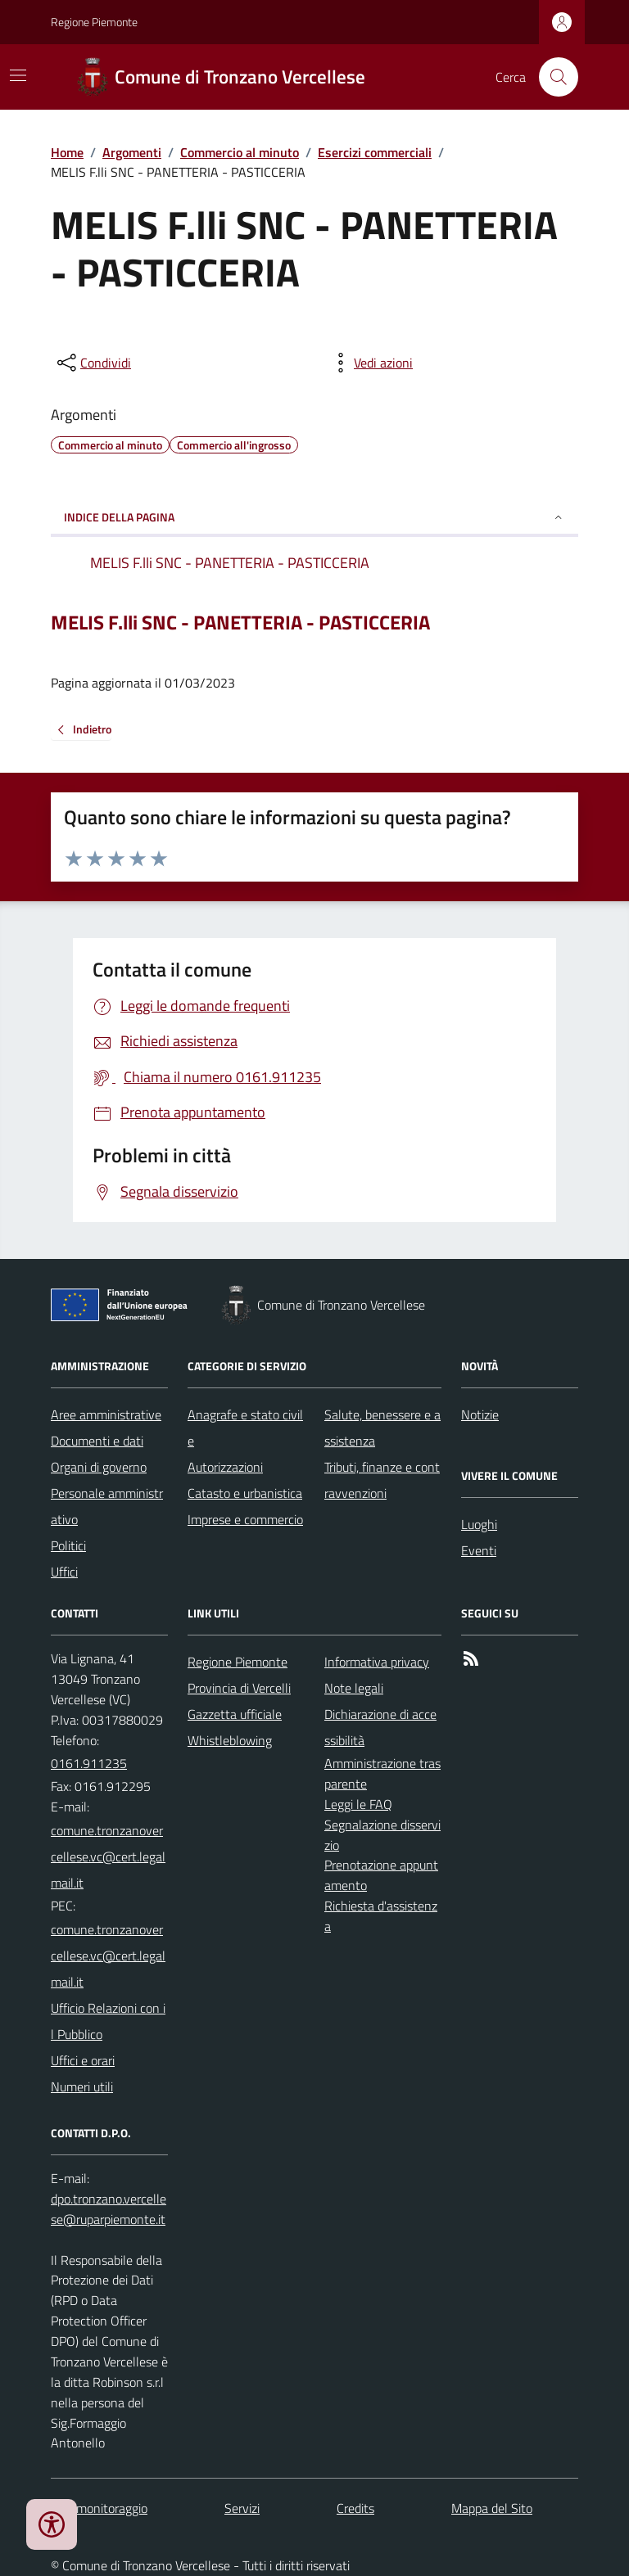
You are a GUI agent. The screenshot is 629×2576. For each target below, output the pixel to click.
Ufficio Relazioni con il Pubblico (108, 2021)
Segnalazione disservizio (382, 1835)
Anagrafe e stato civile (245, 1427)
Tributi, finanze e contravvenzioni (382, 1480)
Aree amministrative (106, 1414)
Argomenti (131, 152)
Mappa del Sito (491, 2508)
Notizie (480, 1414)
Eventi (478, 1550)
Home (67, 152)
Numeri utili (82, 2086)
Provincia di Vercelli (239, 1688)
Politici (68, 1545)
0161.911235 (89, 1763)
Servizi (242, 2508)
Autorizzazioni (225, 1467)
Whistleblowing (230, 1740)
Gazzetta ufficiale (235, 1714)
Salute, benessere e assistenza (382, 1427)
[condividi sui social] (92, 363)
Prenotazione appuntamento (381, 1875)
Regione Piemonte (94, 21)
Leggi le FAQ (358, 1804)
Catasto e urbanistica (245, 1493)
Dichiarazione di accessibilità (380, 1727)
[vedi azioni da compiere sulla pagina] (370, 363)
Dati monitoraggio (99, 2508)
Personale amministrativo (107, 1506)
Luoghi (479, 1524)
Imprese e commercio (245, 1519)
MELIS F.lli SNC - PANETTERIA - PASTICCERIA (240, 622)
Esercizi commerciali (375, 152)
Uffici (64, 1571)
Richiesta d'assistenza (380, 1916)
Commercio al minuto (239, 152)
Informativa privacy (376, 1661)
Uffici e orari (83, 2060)
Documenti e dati (97, 1440)
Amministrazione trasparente (382, 1773)
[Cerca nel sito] (552, 77)
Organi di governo (99, 1467)
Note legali (353, 1688)
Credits (355, 2508)
